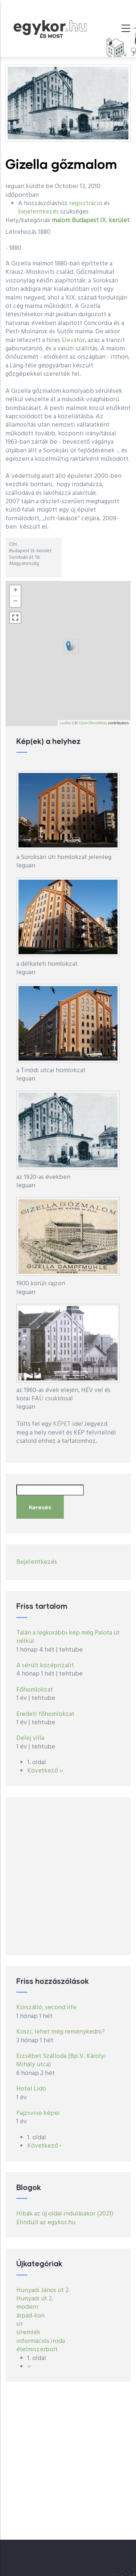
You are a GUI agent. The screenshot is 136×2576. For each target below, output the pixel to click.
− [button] (15, 601)
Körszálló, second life (46, 2007)
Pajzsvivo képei (38, 2113)
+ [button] (15, 590)
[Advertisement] (68, 1876)
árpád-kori (30, 2316)
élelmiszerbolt (37, 2349)
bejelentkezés (38, 212)
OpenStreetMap (93, 723)
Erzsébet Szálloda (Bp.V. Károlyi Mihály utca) (61, 2060)
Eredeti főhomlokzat (45, 1714)
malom (61, 220)
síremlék (28, 2332)
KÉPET (62, 1424)
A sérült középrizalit (45, 1665)
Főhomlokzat (34, 1690)
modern (27, 2307)
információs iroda (40, 2341)
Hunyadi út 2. (34, 2299)
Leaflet (65, 723)
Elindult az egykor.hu (45, 2222)
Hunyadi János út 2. (43, 2290)
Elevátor (73, 340)
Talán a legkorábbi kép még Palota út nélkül (68, 1637)
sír (19, 2324)
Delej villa (30, 1738)
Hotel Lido (31, 2089)
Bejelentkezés (36, 1562)
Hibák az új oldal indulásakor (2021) (64, 2214)
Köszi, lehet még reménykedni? (60, 2032)
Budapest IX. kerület (100, 220)
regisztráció (85, 203)
